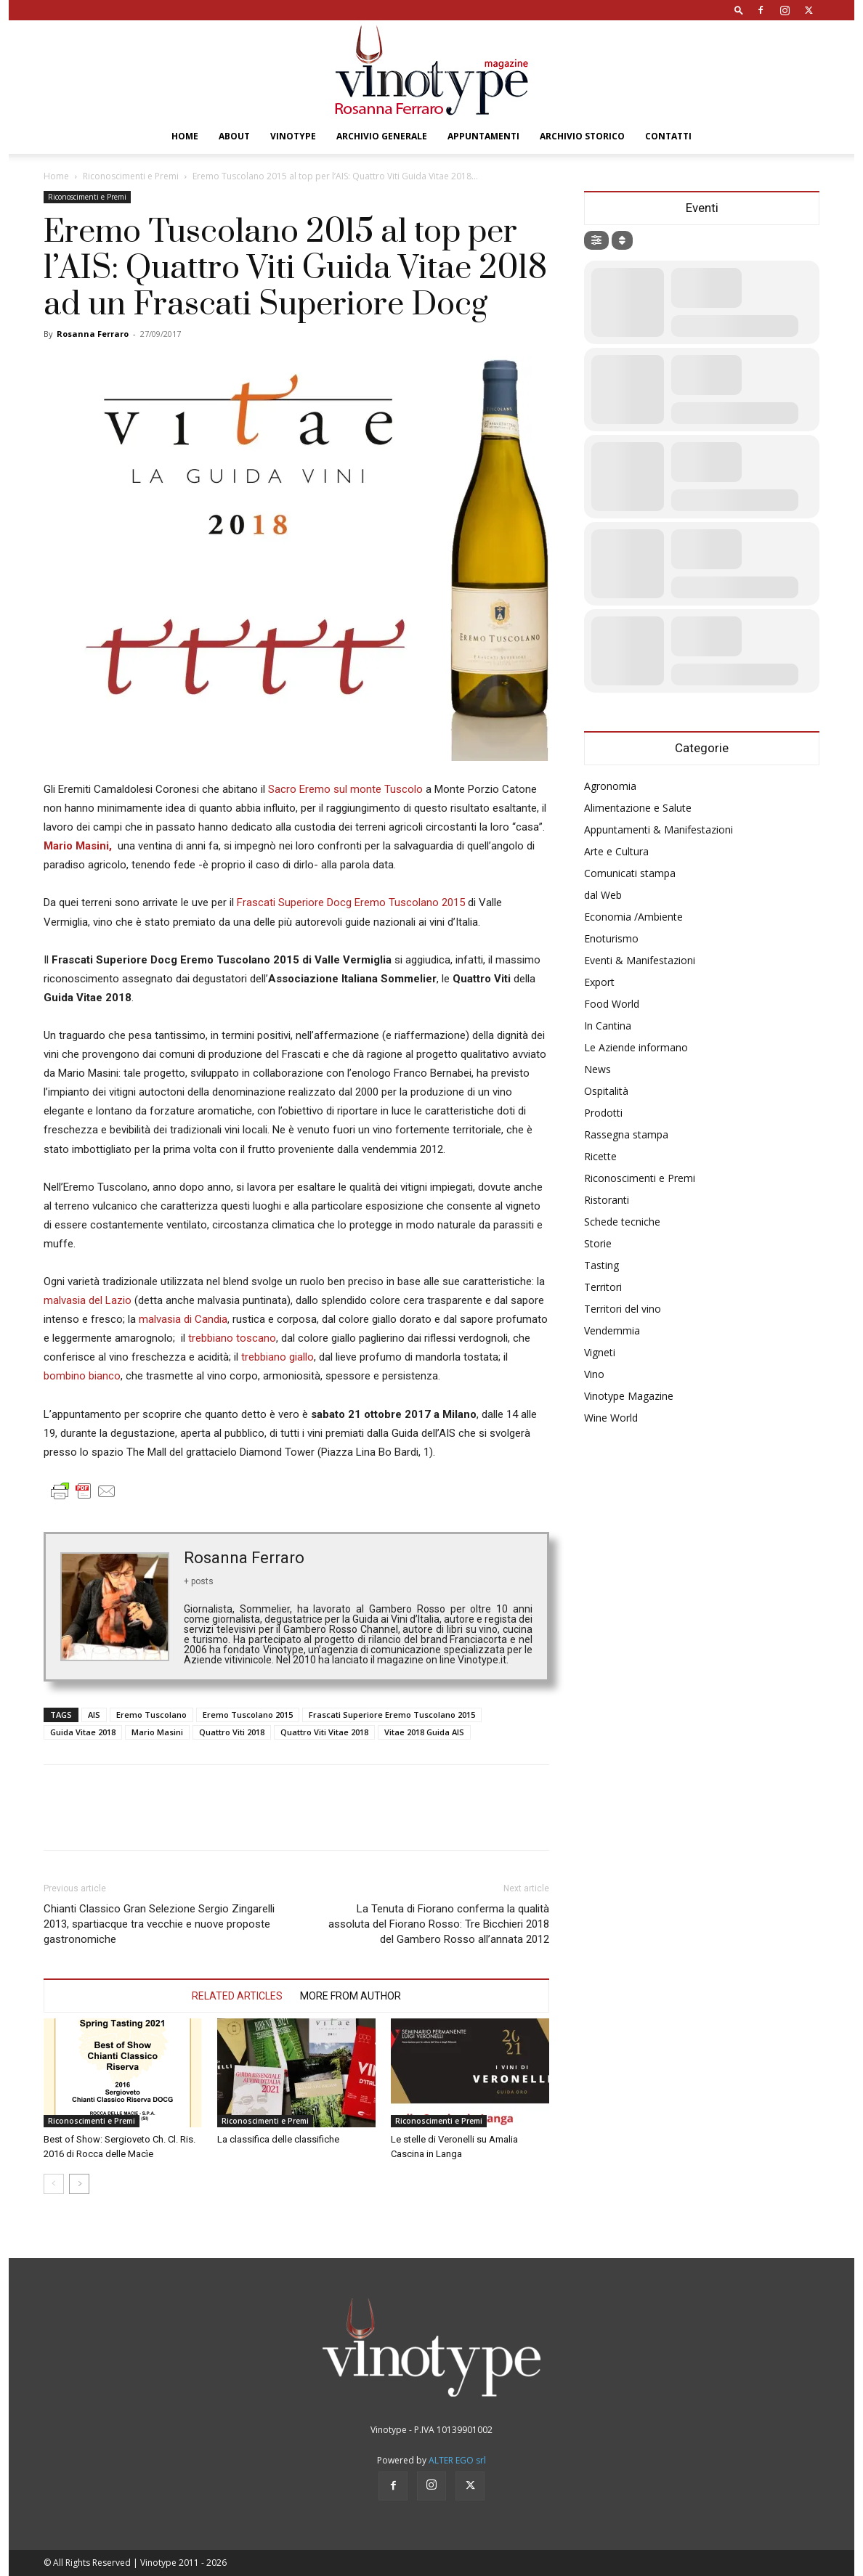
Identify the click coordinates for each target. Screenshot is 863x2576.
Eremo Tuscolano (151, 1714)
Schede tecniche (622, 1221)
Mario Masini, (79, 845)
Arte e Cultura (616, 851)
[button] (739, 9)
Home (184, 136)
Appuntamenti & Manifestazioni (658, 829)
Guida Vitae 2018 (83, 1732)
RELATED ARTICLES (237, 1996)
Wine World (611, 1417)
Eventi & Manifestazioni (639, 960)
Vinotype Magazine (628, 1396)
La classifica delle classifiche (278, 2139)
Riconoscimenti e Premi (131, 176)
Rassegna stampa (626, 1134)
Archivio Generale (381, 136)
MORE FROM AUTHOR (350, 1996)
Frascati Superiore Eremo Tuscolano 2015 (392, 1714)
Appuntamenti (483, 136)
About (234, 136)
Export (599, 982)
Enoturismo (611, 938)
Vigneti (599, 1352)
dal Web (603, 895)
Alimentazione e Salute (638, 808)
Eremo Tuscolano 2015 (248, 1714)
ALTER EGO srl (457, 2460)
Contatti (668, 136)
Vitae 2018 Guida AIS (424, 1732)
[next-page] (79, 2184)
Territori (603, 1287)
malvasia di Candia (183, 1319)
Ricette (600, 1156)
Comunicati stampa (630, 873)
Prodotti (603, 1113)
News (597, 1069)
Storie (598, 1243)
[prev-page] (54, 2184)
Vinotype (293, 136)
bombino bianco (82, 1375)
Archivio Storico (582, 136)
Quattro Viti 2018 (231, 1732)
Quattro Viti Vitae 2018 (324, 1732)
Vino (594, 1374)
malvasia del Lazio (87, 1300)
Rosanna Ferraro (93, 333)
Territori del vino (622, 1309)
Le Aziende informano (636, 1047)
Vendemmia (612, 1330)
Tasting (601, 1265)
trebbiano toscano (232, 1338)
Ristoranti (606, 1200)
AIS (94, 1714)
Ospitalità (606, 1091)
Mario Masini (157, 1732)
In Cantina (607, 1025)
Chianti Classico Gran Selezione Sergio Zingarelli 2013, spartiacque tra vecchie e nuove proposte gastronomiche (159, 1924)
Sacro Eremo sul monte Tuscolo (345, 789)
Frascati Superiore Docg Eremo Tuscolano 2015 (351, 902)
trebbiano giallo (277, 1357)
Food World (611, 1004)
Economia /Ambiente (633, 917)
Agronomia (610, 786)
